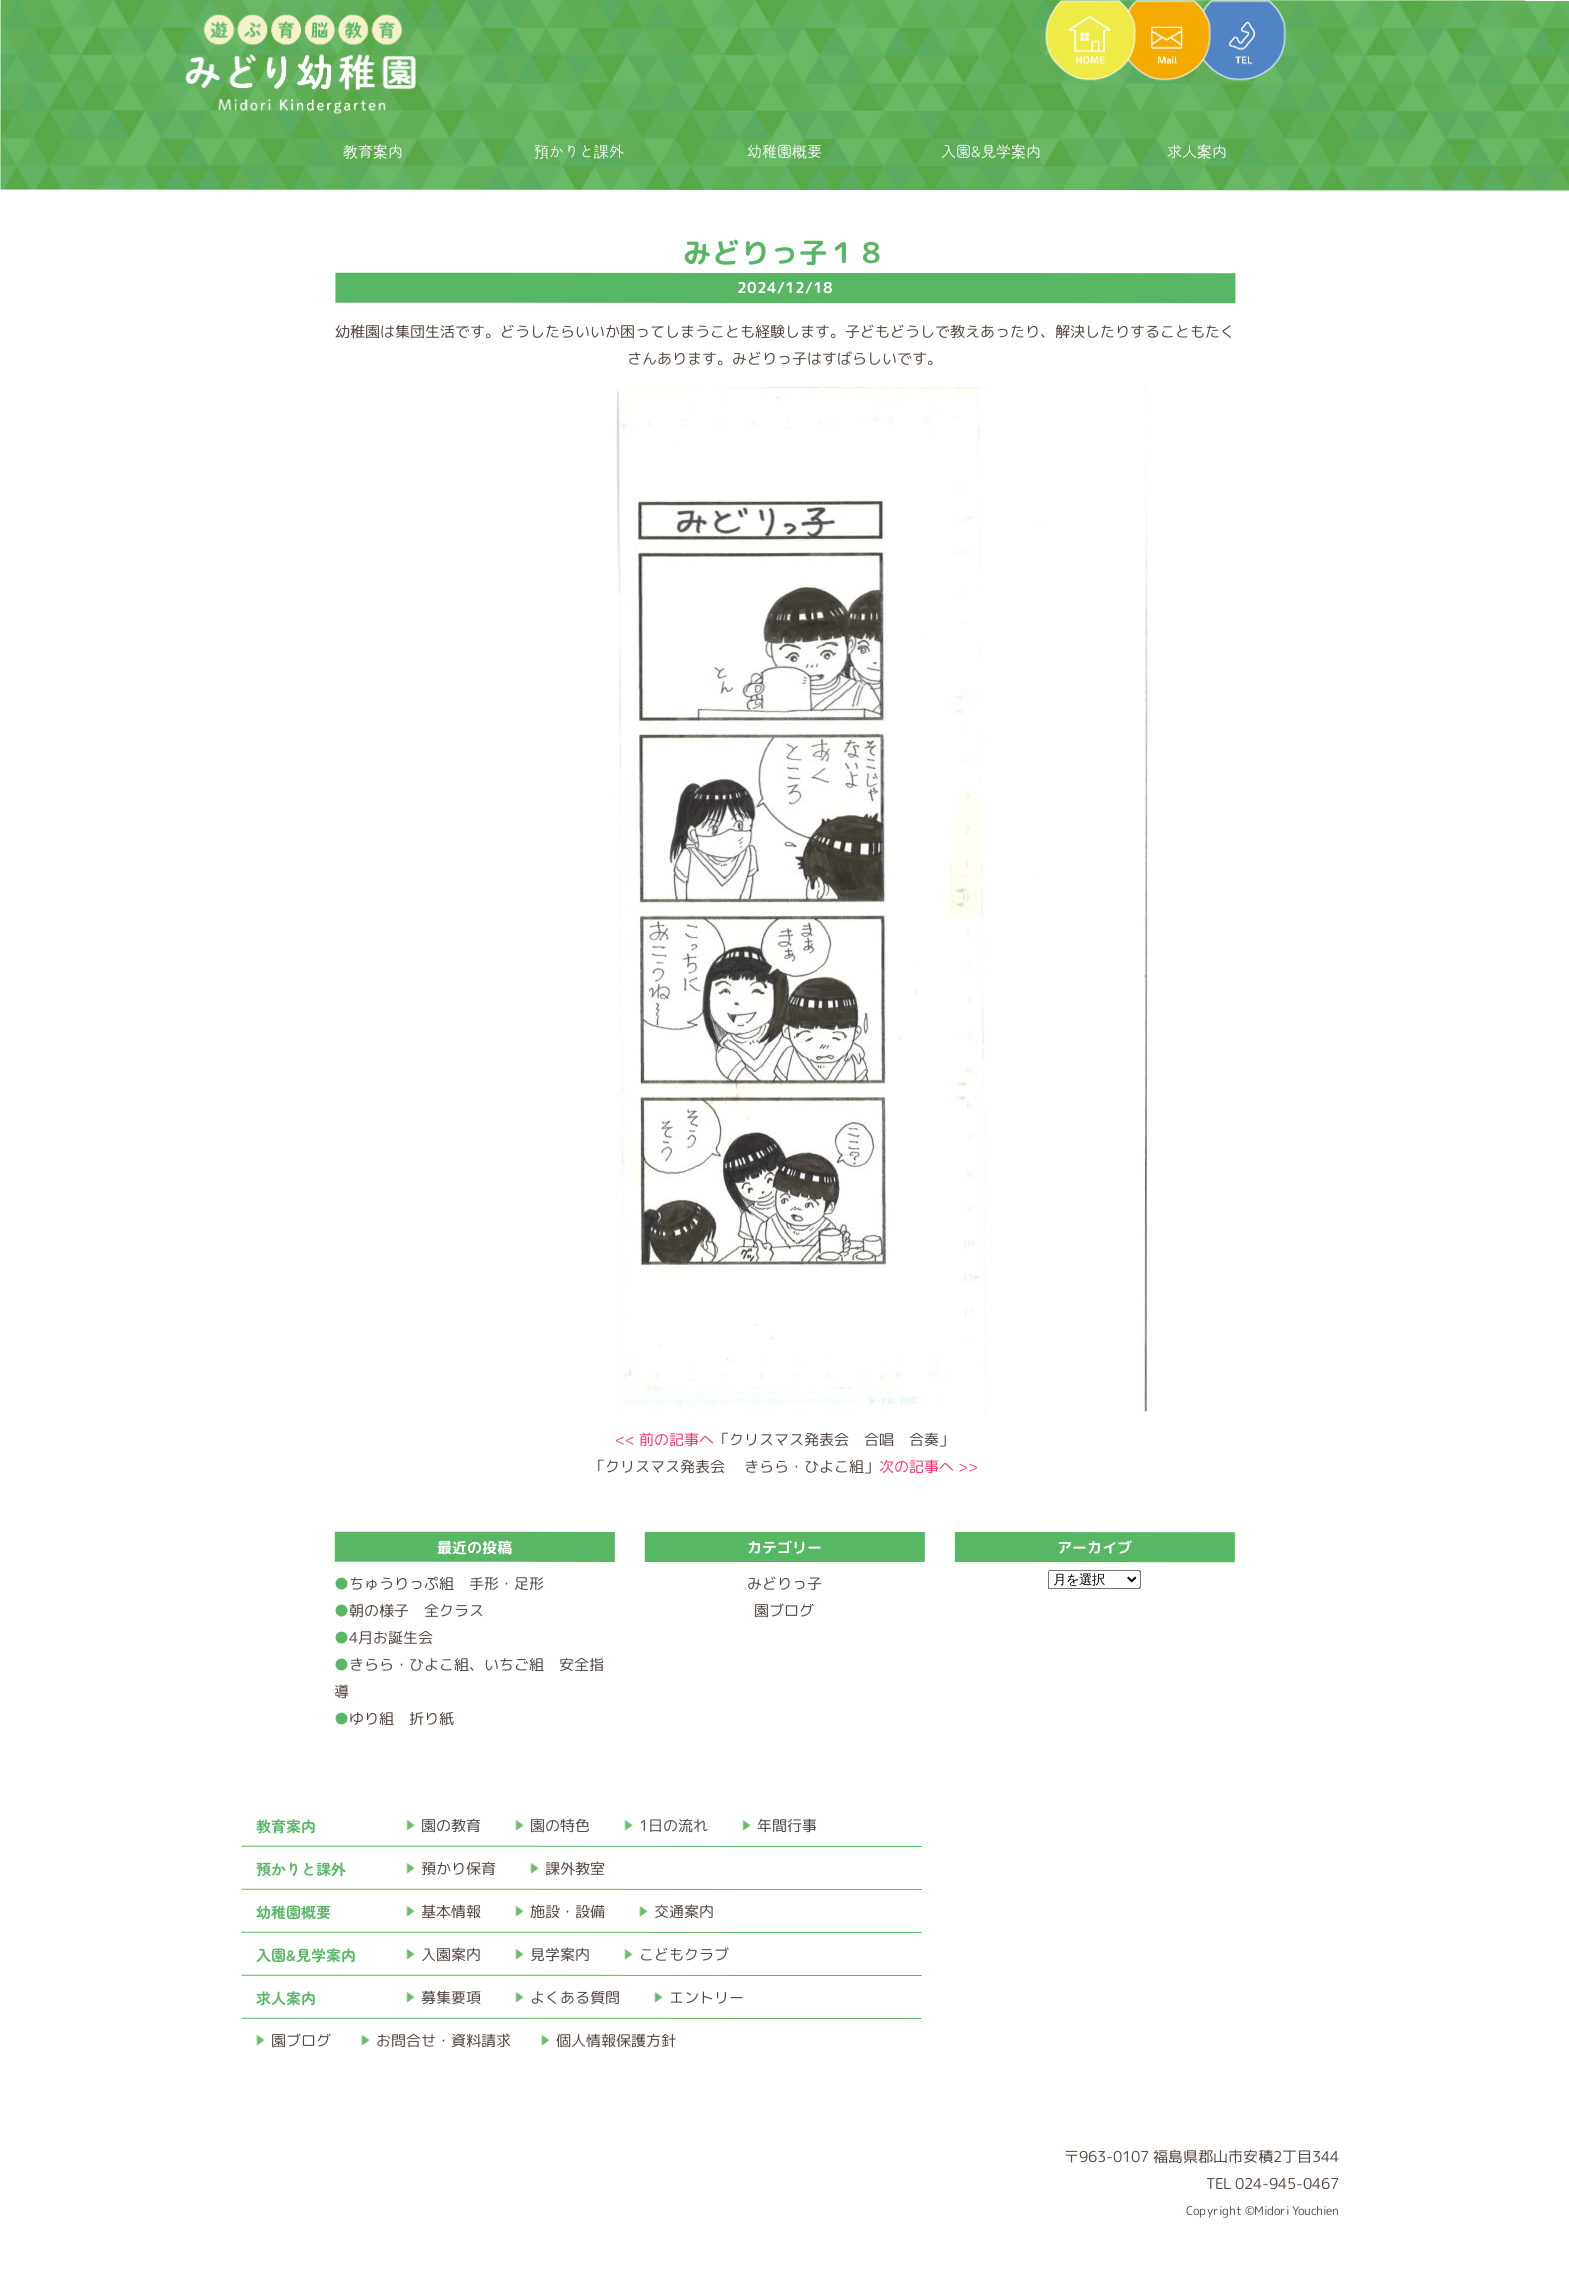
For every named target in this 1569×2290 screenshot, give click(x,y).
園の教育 (451, 1825)
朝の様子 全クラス (416, 1610)
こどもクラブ (684, 1954)
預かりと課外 (579, 150)
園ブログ (784, 1610)
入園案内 (451, 1954)
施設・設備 (567, 1911)
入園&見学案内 (991, 150)
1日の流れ (673, 1825)
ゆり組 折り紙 (401, 1718)
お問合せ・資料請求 (443, 2040)
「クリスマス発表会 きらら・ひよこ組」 (784, 1466)
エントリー (706, 1997)
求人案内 (1197, 150)
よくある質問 (575, 1997)
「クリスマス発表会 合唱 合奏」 (784, 1439)
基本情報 (451, 1911)
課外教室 (575, 1868)
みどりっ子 (784, 1583)
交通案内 (684, 1911)
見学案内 (560, 1954)
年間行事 (787, 1825)
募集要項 (451, 1997)
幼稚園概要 (784, 150)
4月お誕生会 (391, 1637)
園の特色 (560, 1825)
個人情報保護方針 (616, 2040)
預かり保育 (458, 1868)
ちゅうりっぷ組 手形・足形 (446, 1583)
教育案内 (373, 150)
